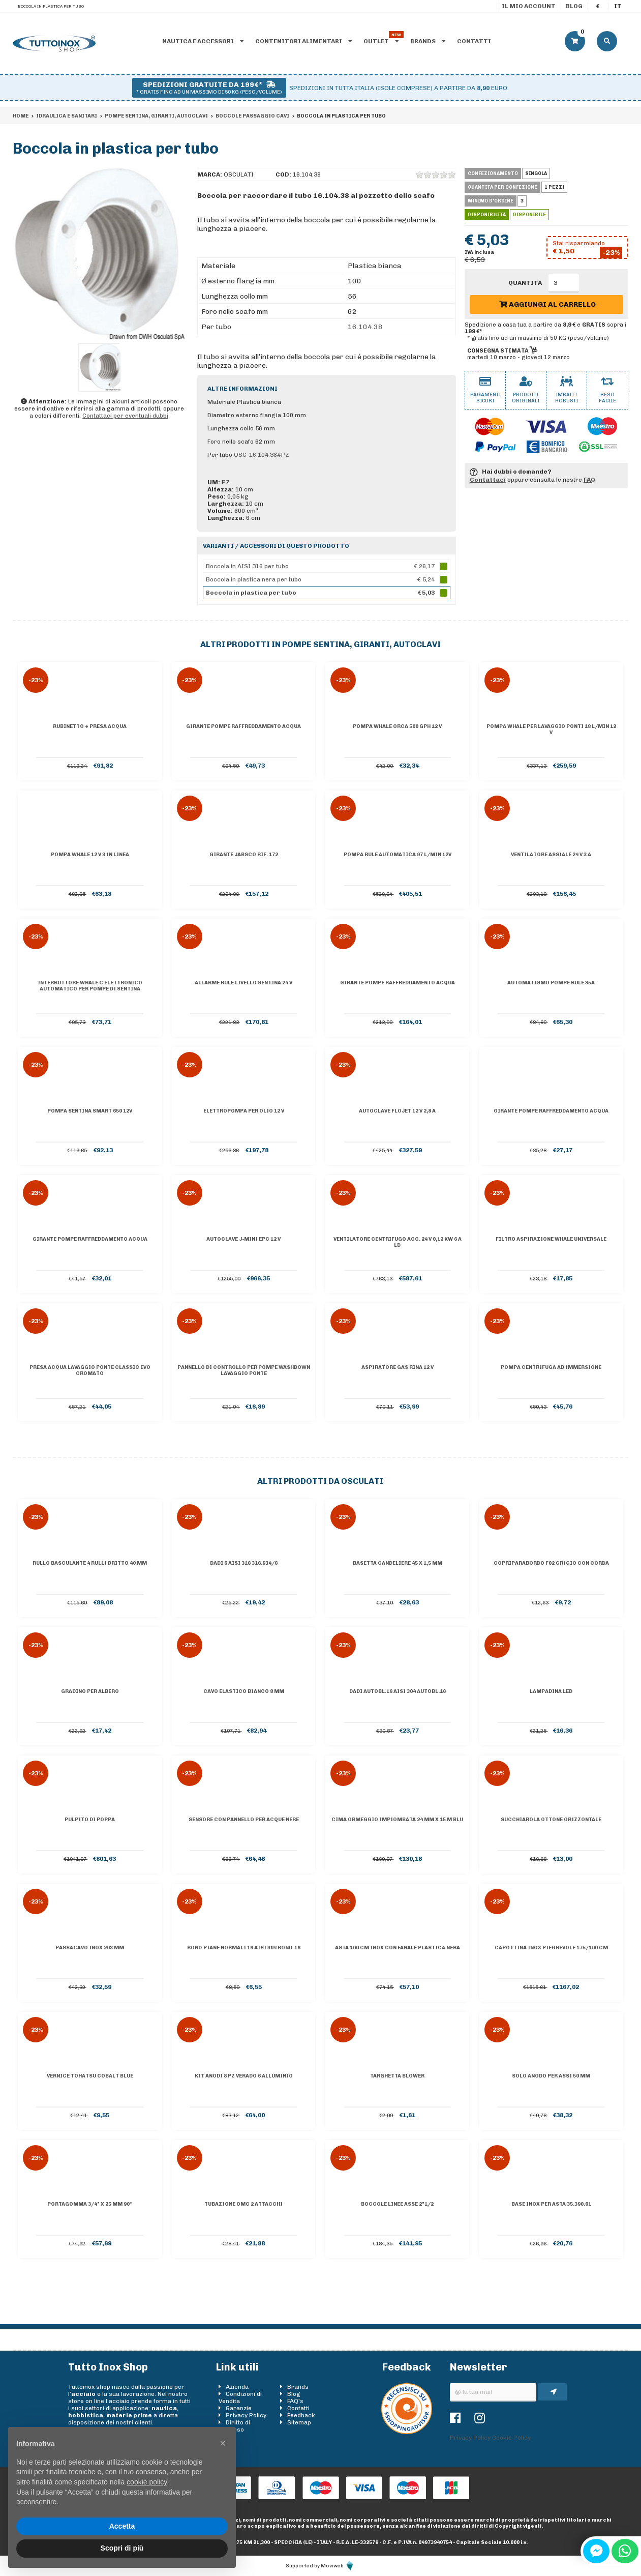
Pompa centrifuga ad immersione (551, 1367)
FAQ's (295, 2401)
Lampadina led (551, 1691)
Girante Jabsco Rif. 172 (243, 855)
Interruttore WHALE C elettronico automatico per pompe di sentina (90, 986)
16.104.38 (365, 327)
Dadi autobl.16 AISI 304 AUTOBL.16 (397, 1691)
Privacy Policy (246, 2415)
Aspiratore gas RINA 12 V (397, 1367)
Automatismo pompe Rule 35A (551, 983)
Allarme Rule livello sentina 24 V (243, 983)
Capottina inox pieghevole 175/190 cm (551, 1948)
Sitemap (299, 2422)
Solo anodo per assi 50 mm (551, 2076)
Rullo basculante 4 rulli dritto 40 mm (90, 1563)
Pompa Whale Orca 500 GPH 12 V (397, 726)
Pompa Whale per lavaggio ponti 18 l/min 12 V (551, 729)
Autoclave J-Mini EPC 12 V (243, 1239)
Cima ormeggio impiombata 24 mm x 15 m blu (397, 1820)
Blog (574, 6)
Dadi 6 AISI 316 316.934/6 (244, 1563)
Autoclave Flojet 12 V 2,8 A (397, 1111)
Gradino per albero (90, 1691)
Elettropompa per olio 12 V (243, 1111)
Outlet (381, 41)
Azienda (237, 2386)
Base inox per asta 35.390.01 (551, 2204)
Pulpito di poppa (90, 1820)
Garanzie (239, 2408)
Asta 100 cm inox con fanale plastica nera (397, 1948)
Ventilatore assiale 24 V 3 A (551, 855)
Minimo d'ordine (490, 200)
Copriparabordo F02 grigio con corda (551, 1563)
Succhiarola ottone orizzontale (551, 1820)
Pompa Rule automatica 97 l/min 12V (397, 855)
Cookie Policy (511, 2437)
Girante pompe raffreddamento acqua (243, 726)
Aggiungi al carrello (547, 304)
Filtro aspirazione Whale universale (551, 1239)
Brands (427, 41)
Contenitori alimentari (303, 41)
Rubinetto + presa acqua (90, 726)
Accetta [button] (122, 2526)
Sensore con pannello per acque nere (244, 1820)
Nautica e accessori (202, 41)
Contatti (474, 41)
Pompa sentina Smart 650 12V (89, 1111)
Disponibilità (487, 214)
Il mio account (529, 6)
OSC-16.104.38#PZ (261, 454)
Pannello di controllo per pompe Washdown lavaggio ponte (243, 1370)
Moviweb (338, 2566)
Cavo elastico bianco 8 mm (243, 1691)
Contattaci (488, 479)
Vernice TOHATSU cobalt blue (90, 2076)
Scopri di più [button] (122, 2548)
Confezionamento (493, 173)
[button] (223, 2443)
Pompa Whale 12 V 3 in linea (90, 855)
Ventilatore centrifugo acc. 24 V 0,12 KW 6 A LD (397, 1242)
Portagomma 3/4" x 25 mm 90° (89, 2204)
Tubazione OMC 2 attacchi (243, 2204)
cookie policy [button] (147, 2482)
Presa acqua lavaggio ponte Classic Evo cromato (89, 1370)
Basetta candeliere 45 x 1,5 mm (397, 1563)
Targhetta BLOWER (397, 2076)
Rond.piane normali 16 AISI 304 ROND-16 (243, 1948)
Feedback (301, 2415)
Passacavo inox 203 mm (89, 1948)
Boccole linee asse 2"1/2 (397, 2204)
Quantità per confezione (502, 187)
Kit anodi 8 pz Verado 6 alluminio (244, 2076)
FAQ (589, 479)
